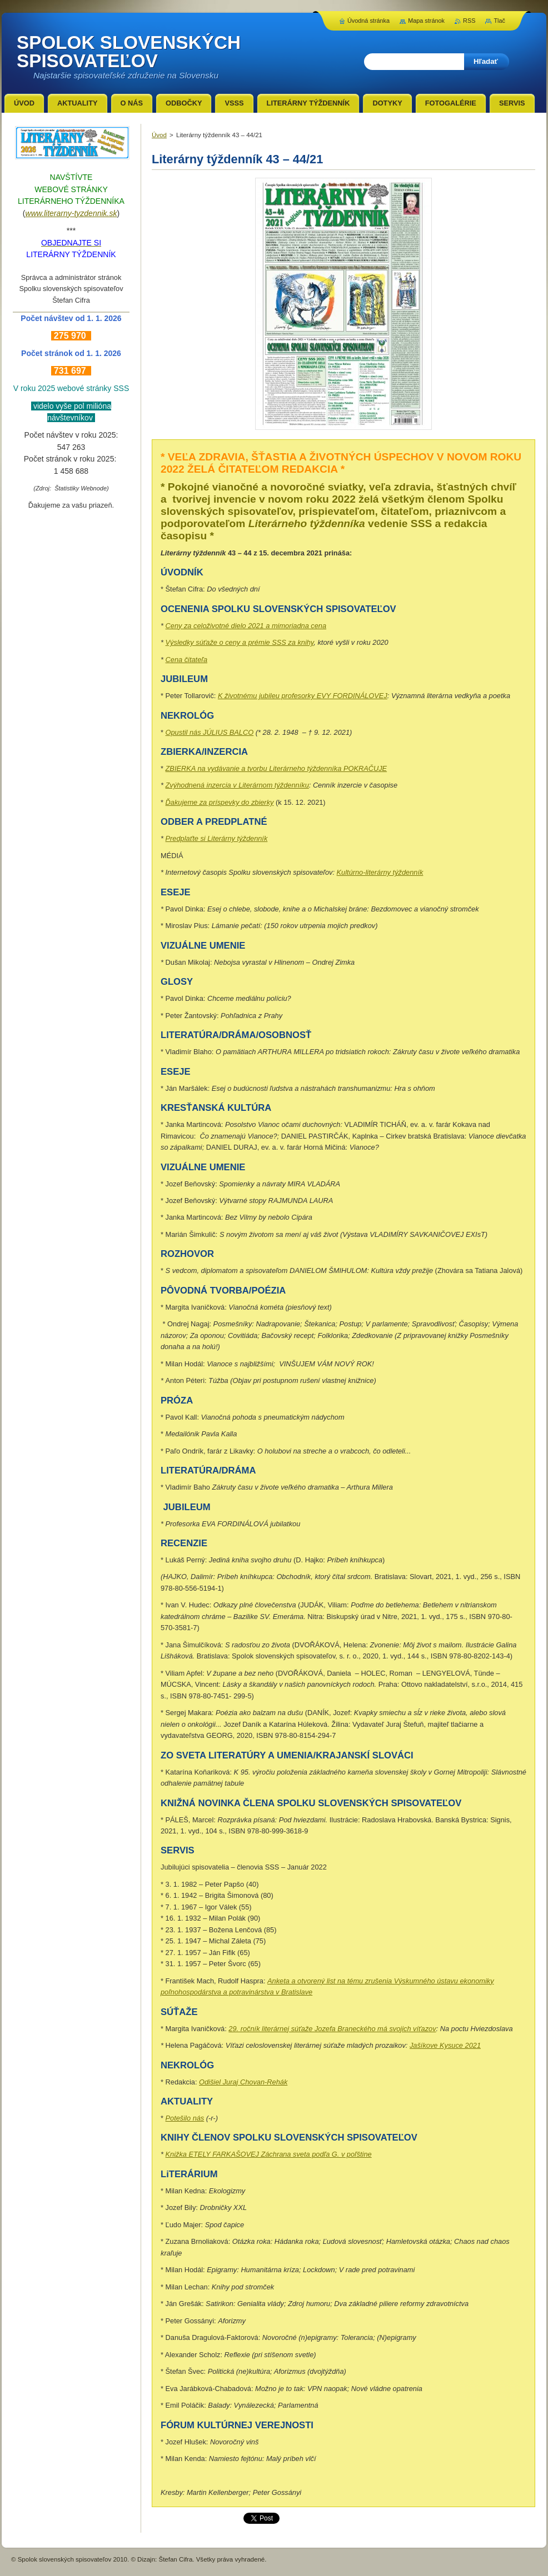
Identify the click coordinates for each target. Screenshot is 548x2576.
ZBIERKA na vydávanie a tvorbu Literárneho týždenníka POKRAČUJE (276, 768)
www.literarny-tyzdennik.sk (71, 213)
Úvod (159, 135)
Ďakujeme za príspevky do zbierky (220, 802)
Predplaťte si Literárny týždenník (217, 838)
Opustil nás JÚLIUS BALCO (210, 732)
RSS (469, 20)
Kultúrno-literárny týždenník (380, 872)
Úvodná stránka (368, 20)
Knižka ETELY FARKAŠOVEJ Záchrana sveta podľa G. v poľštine (269, 2154)
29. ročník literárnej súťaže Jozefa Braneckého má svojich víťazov (332, 2028)
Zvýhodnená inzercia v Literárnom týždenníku (237, 785)
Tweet (252, 2517)
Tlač (499, 20)
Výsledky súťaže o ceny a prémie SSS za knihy (240, 642)
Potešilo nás (185, 2118)
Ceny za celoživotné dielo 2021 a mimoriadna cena (246, 626)
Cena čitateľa (186, 659)
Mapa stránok (426, 20)
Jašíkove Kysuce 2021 (445, 2045)
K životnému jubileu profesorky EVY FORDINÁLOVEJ (302, 695)
